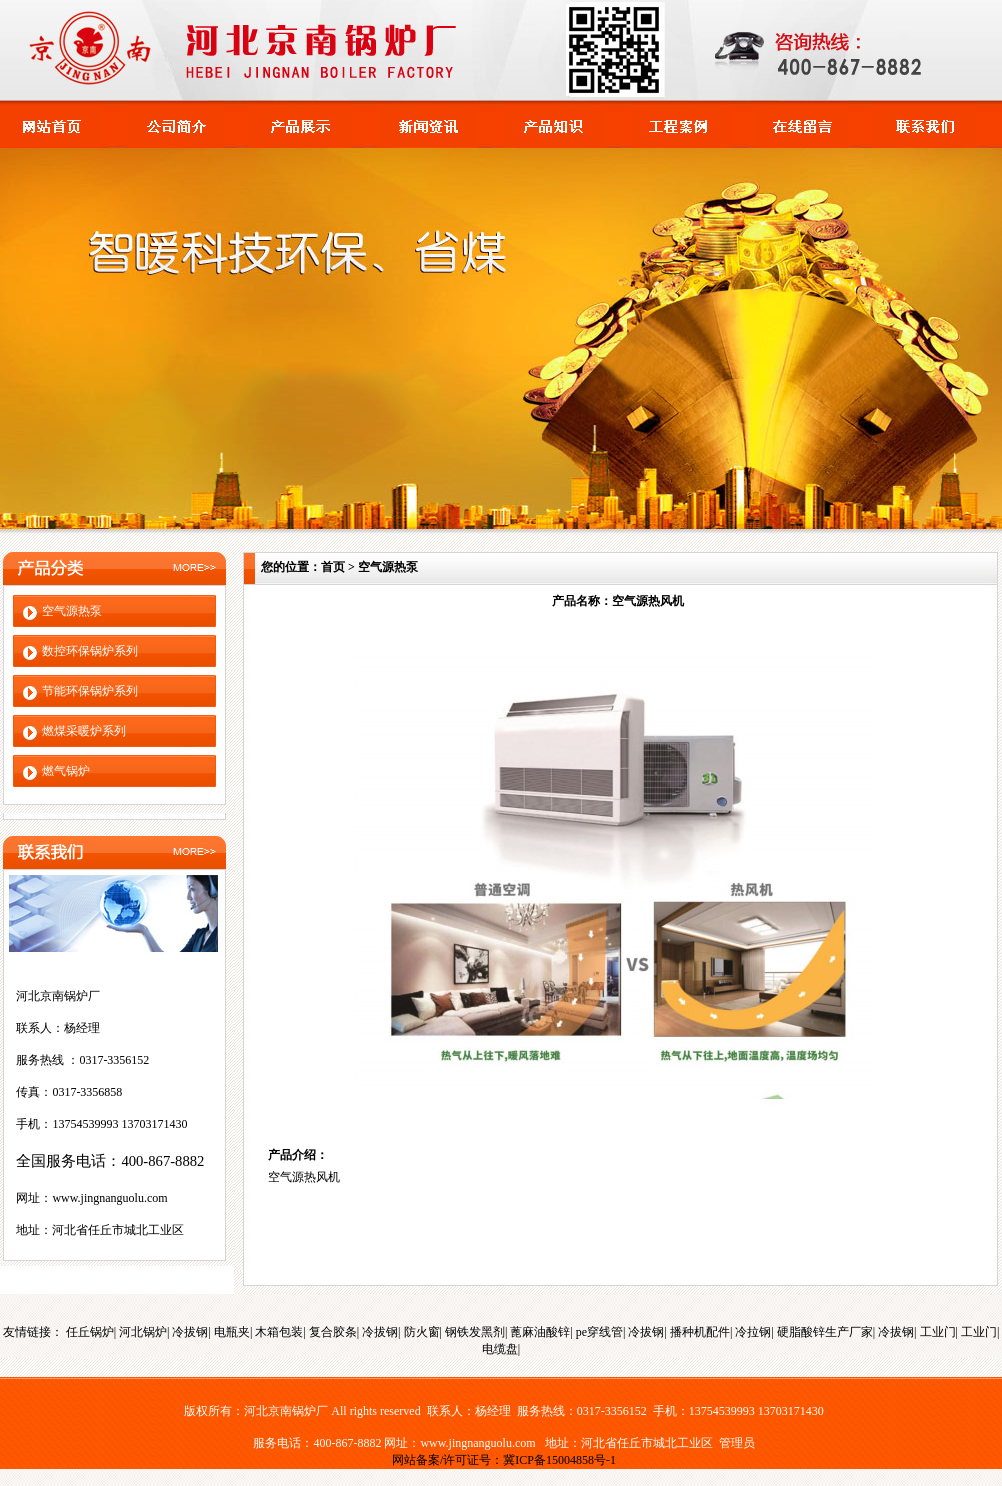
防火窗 (422, 1332)
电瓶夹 (232, 1332)
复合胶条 (333, 1332)
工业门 (938, 1332)
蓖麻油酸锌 (540, 1332)
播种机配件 (700, 1332)
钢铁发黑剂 (475, 1332)
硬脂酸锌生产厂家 (825, 1332)
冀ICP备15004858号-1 (559, 1460)
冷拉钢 (753, 1332)
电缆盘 (500, 1349)
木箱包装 (279, 1332)
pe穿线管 (599, 1332)
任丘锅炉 (90, 1332)
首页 (333, 567)
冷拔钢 (190, 1332)
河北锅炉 (143, 1332)
